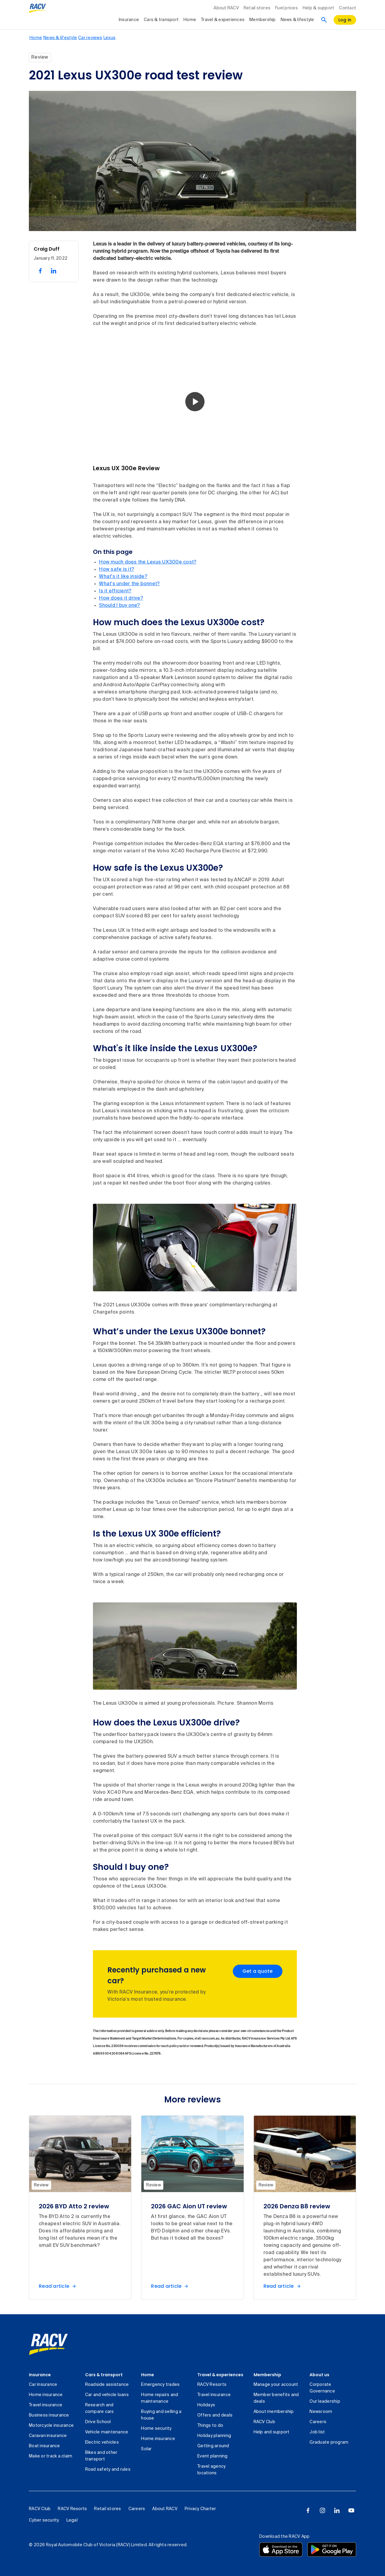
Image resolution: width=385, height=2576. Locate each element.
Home (147, 2375)
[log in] (345, 20)
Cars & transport (104, 2375)
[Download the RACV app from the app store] (281, 2549)
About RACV (226, 8)
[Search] (324, 20)
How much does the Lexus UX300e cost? (147, 562)
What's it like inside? (123, 576)
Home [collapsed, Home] (189, 20)
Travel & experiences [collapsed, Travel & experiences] (223, 20)
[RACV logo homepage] (37, 8)
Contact (347, 8)
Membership (267, 2375)
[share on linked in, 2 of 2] (53, 270)
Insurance (40, 2375)
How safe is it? (116, 569)
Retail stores (257, 8)
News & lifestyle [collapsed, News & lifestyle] (297, 20)
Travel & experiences (220, 2375)
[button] (195, 401)
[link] (48, 2344)
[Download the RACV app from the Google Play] (331, 2549)
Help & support (318, 8)
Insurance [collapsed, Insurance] (129, 20)
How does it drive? (121, 598)
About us (319, 2375)
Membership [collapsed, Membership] (262, 20)
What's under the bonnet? (129, 584)
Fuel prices (286, 8)
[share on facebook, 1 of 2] (40, 270)
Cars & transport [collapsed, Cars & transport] (161, 20)
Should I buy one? (119, 605)
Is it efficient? (115, 591)
